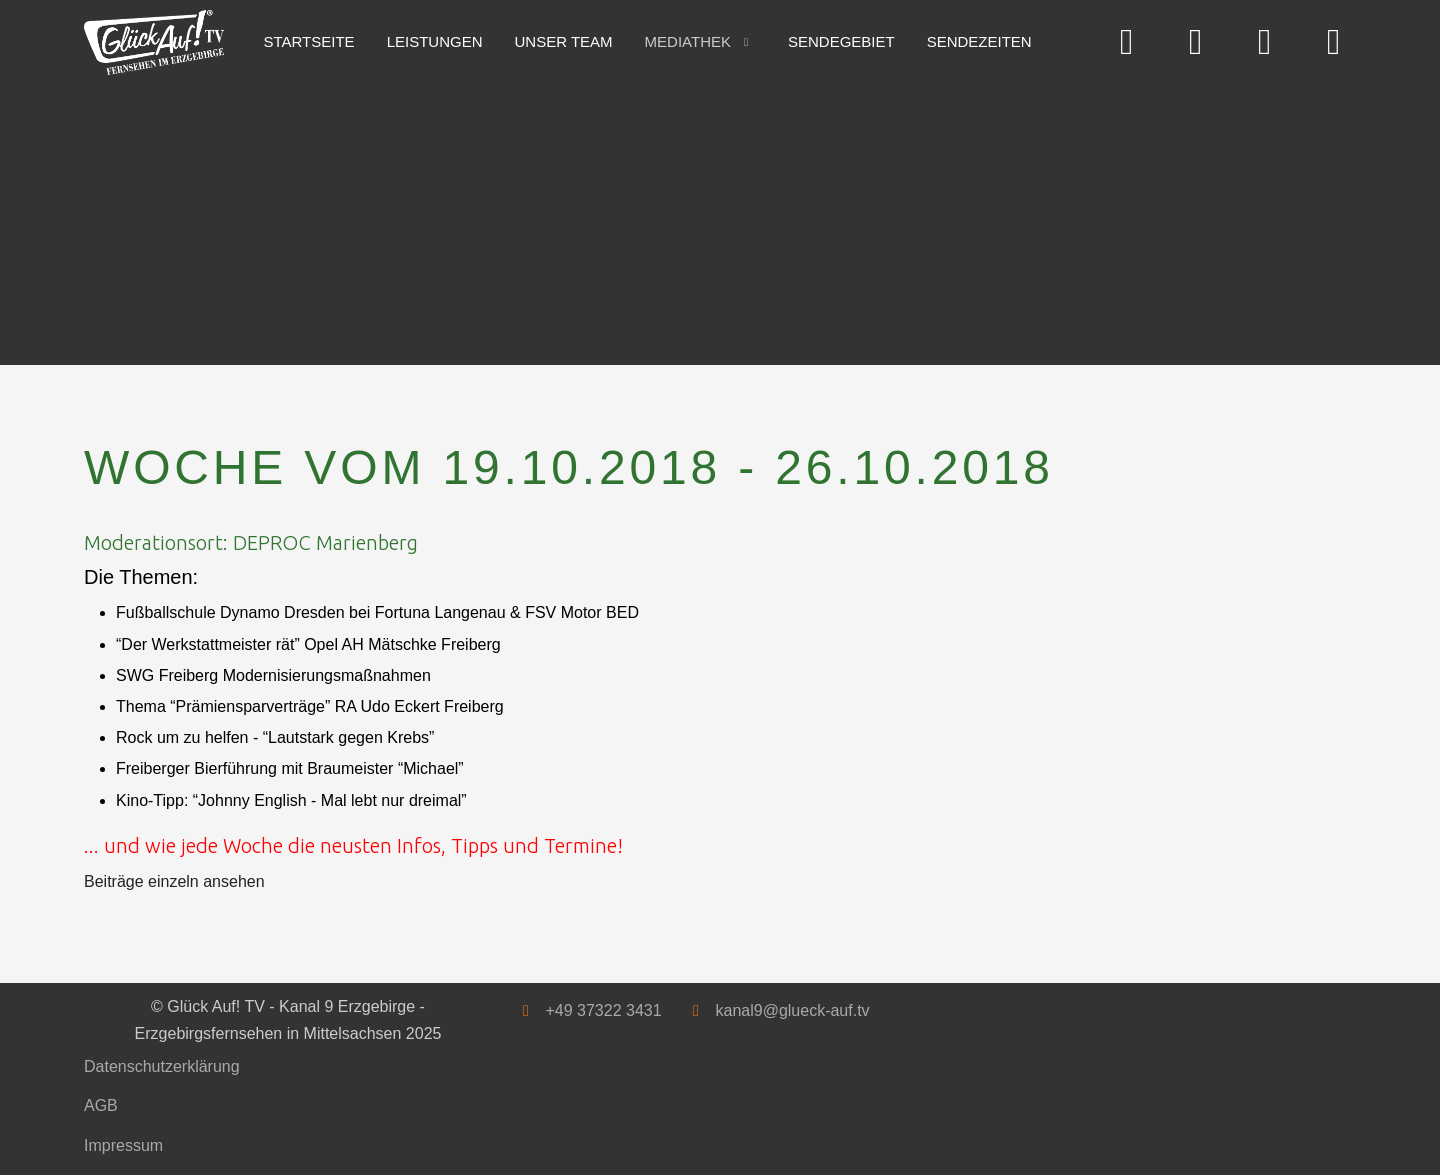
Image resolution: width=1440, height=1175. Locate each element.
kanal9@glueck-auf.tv (792, 1010)
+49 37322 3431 (603, 1010)
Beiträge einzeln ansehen (174, 881)
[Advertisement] (684, 215)
